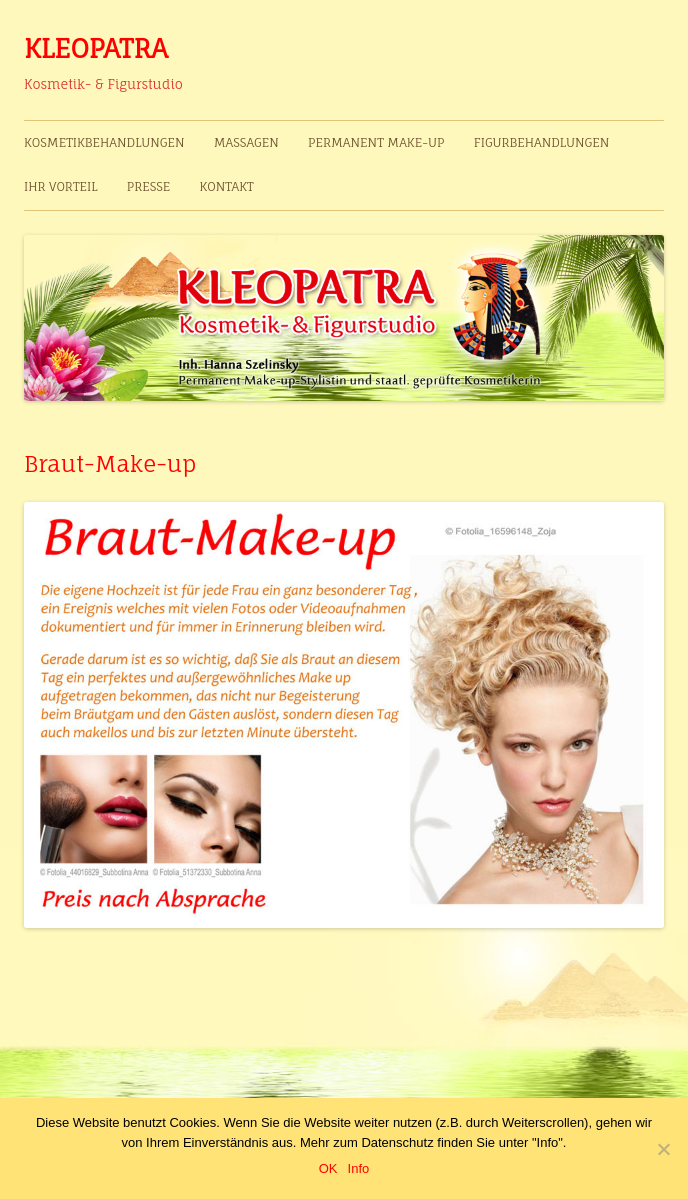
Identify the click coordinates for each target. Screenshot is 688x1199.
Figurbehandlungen (542, 142)
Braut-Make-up (110, 463)
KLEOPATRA (96, 48)
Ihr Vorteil (60, 186)
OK (328, 1168)
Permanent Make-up (376, 142)
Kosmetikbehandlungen (104, 142)
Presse (149, 186)
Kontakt (227, 186)
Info (359, 1168)
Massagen (246, 142)
